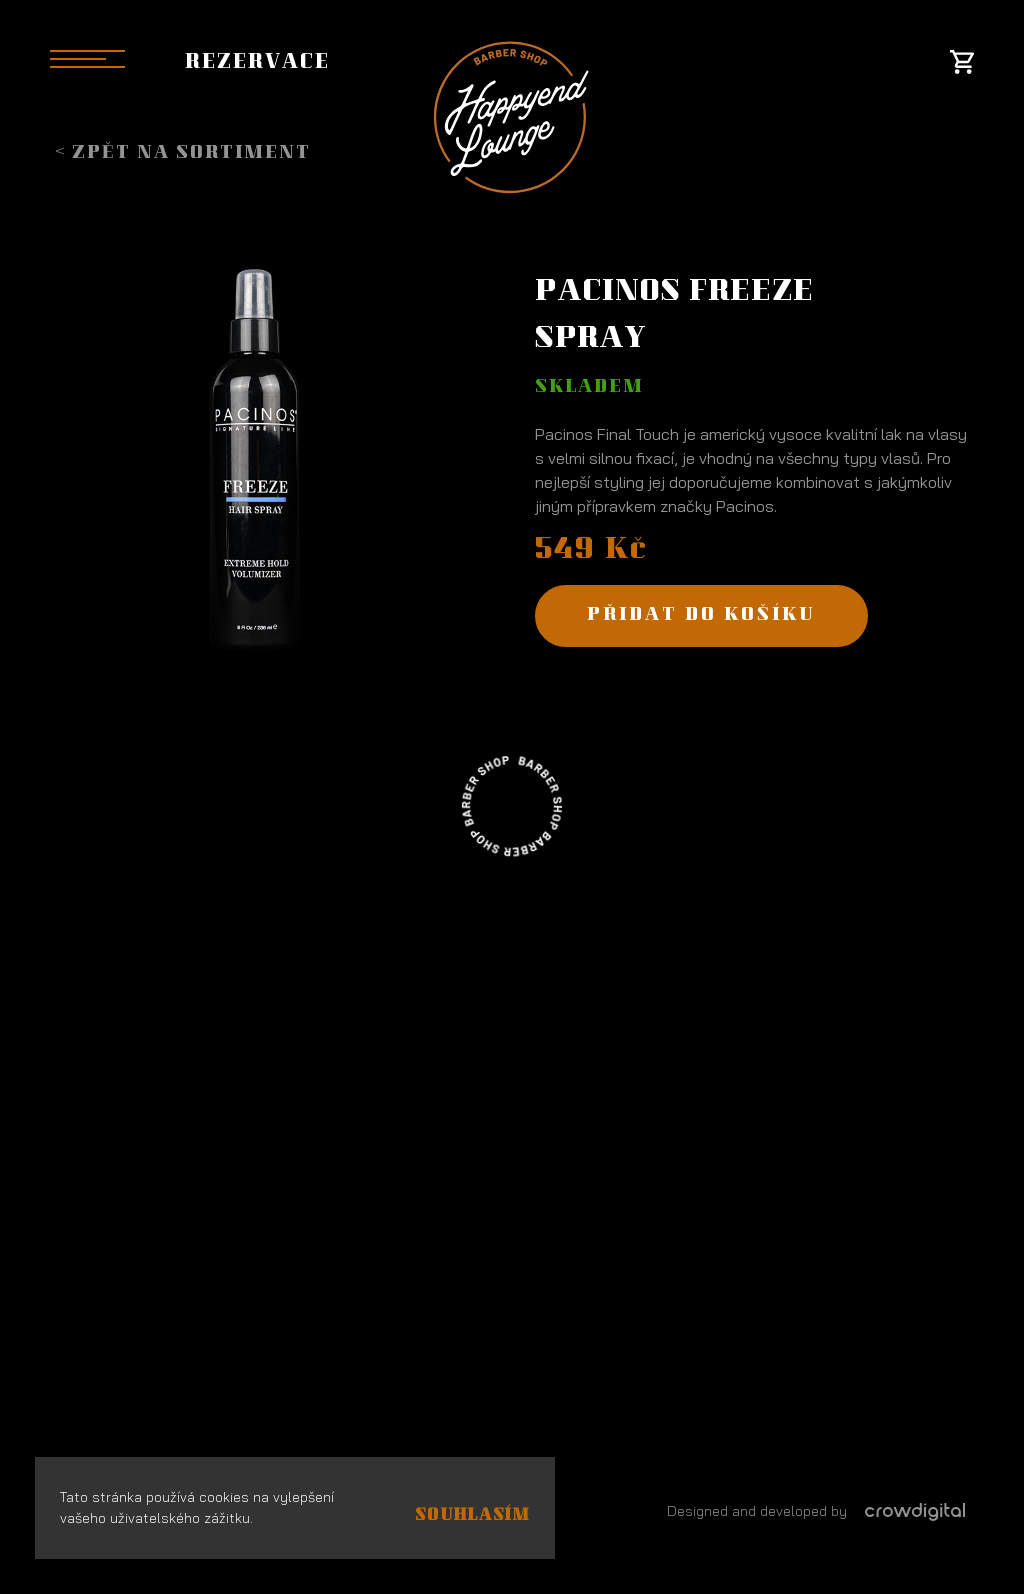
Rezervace (257, 64)
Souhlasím (472, 1516)
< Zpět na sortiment (183, 154)
